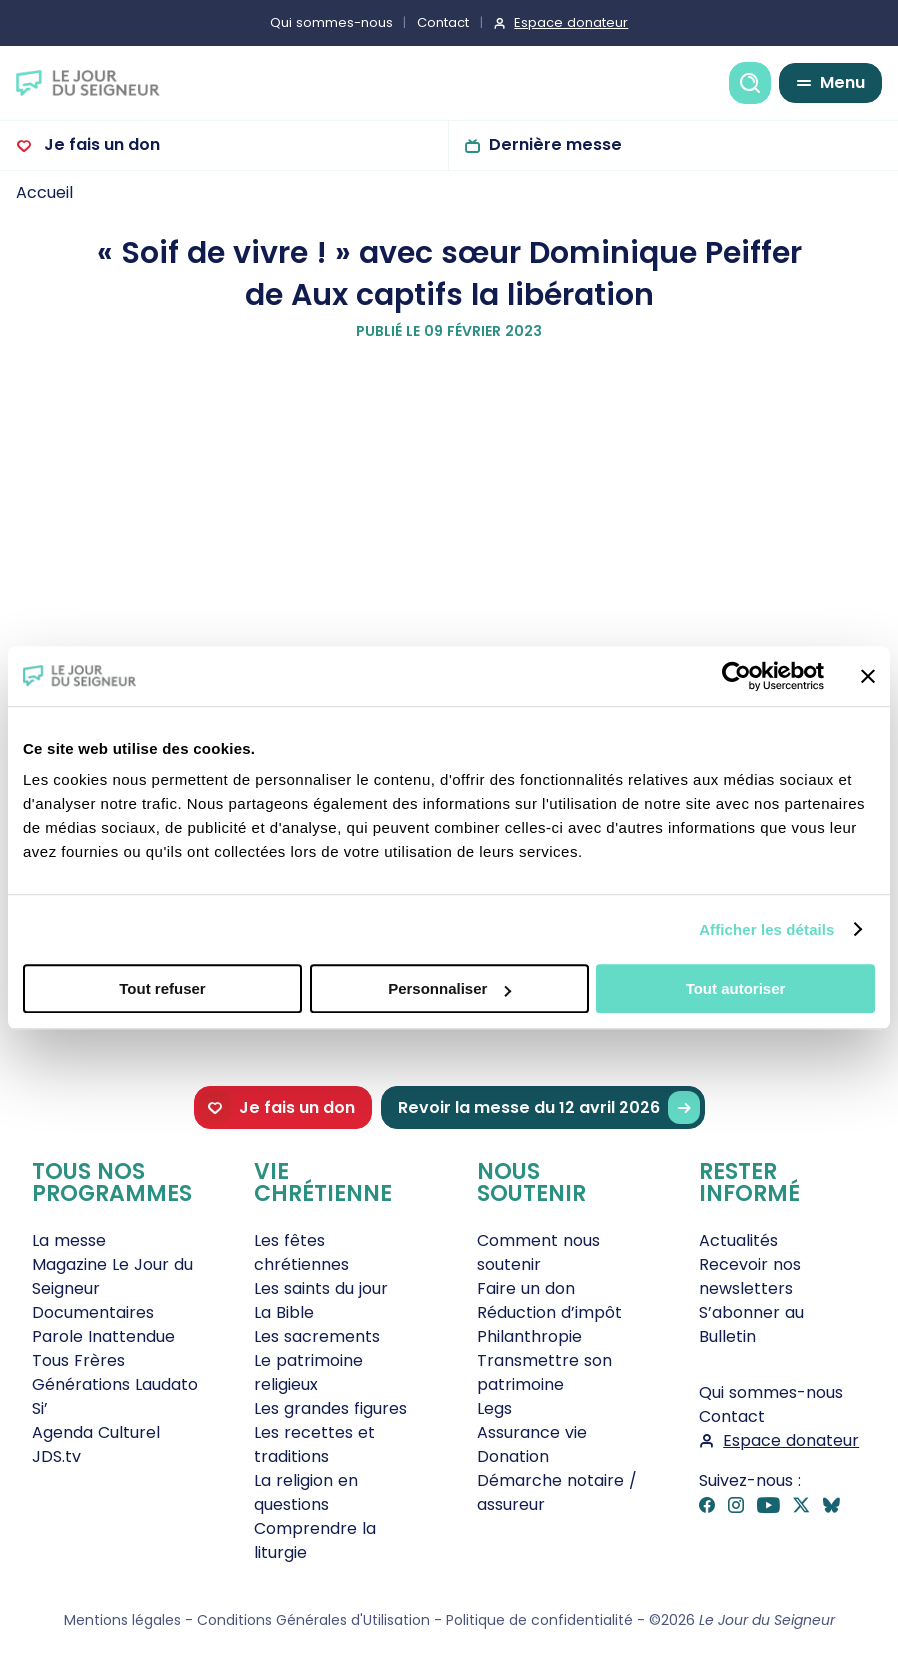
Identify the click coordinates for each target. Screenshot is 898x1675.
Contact (443, 22)
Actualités (738, 1240)
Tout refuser (162, 988)
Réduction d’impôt (549, 1312)
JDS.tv (56, 1456)
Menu (842, 82)
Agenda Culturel (96, 1432)
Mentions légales (122, 1620)
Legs (494, 1408)
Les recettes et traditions (314, 1444)
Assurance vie (532, 1432)
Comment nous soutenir (538, 1252)
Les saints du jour (321, 1288)
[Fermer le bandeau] (868, 676)
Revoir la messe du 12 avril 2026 (549, 1107)
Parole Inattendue (103, 1336)
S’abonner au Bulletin (751, 1324)
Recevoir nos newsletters (750, 1276)
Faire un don (526, 1288)
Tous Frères (78, 1360)
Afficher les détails (766, 929)
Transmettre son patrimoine (544, 1372)
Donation (513, 1456)
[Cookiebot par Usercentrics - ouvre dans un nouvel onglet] (736, 676)
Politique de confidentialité (539, 1620)
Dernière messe (555, 144)
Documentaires (93, 1312)
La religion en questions (306, 1492)
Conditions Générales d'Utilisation (313, 1620)
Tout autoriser (736, 988)
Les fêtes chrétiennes (301, 1252)
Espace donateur (571, 22)
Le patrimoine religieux (308, 1372)
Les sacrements (317, 1336)
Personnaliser (449, 988)
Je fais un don (100, 144)
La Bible (284, 1312)
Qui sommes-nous (331, 22)
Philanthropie (529, 1336)
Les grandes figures (330, 1408)
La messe (69, 1240)
